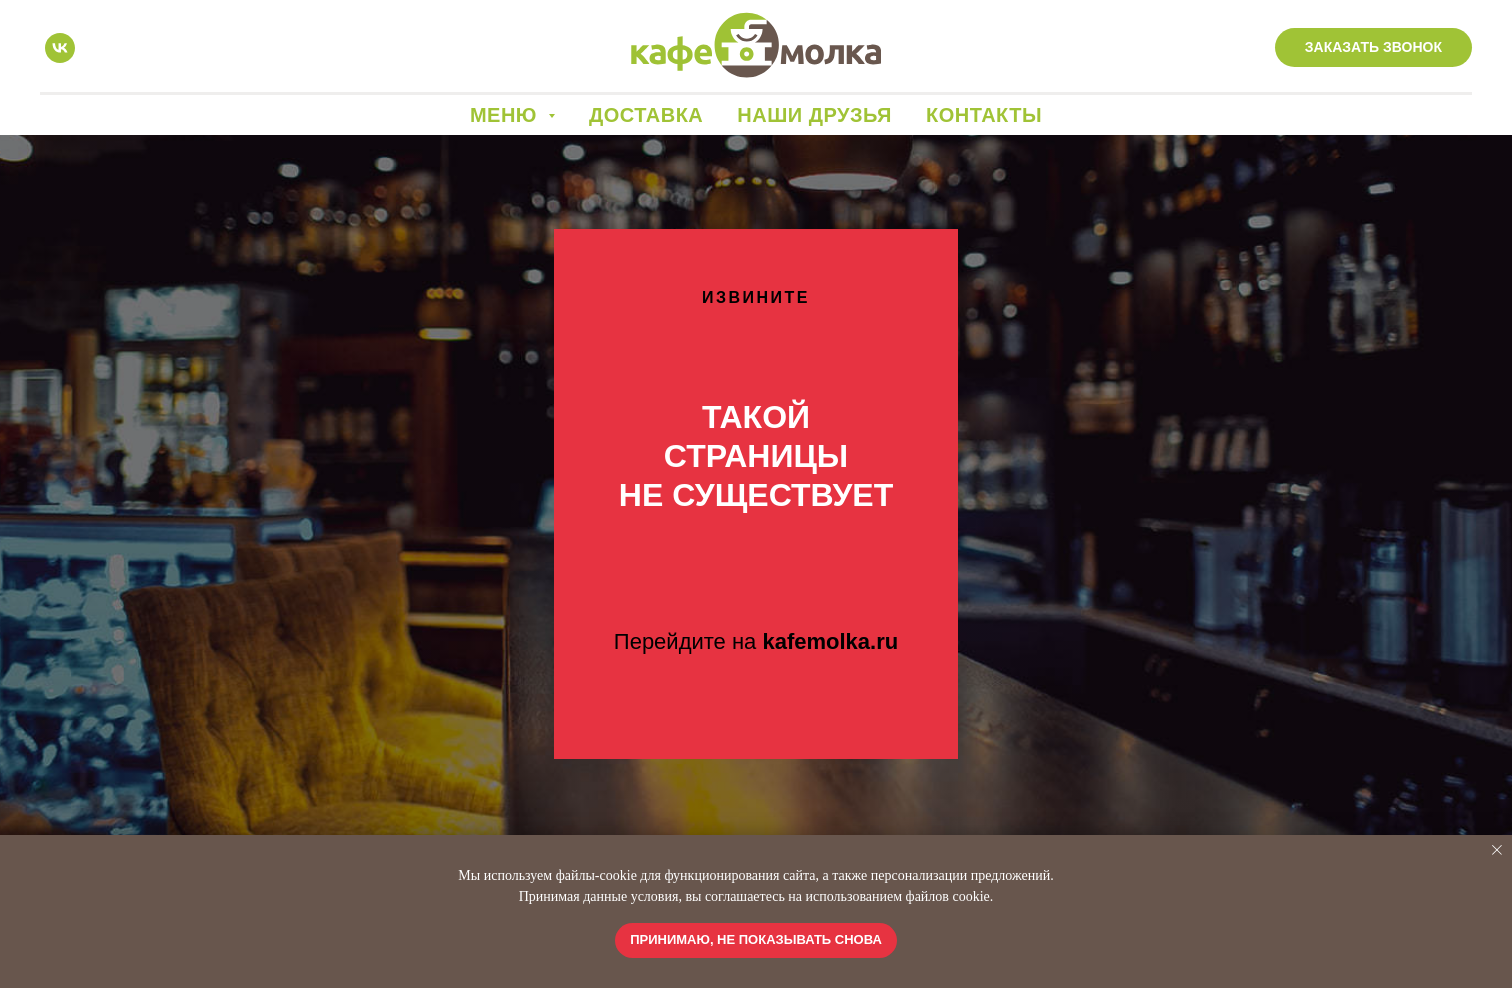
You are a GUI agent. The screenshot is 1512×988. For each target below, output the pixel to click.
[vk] (60, 48)
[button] (1373, 48)
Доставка (646, 115)
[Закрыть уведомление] (1497, 850)
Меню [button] (506, 115)
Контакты (984, 115)
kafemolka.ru (830, 641)
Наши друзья (814, 115)
